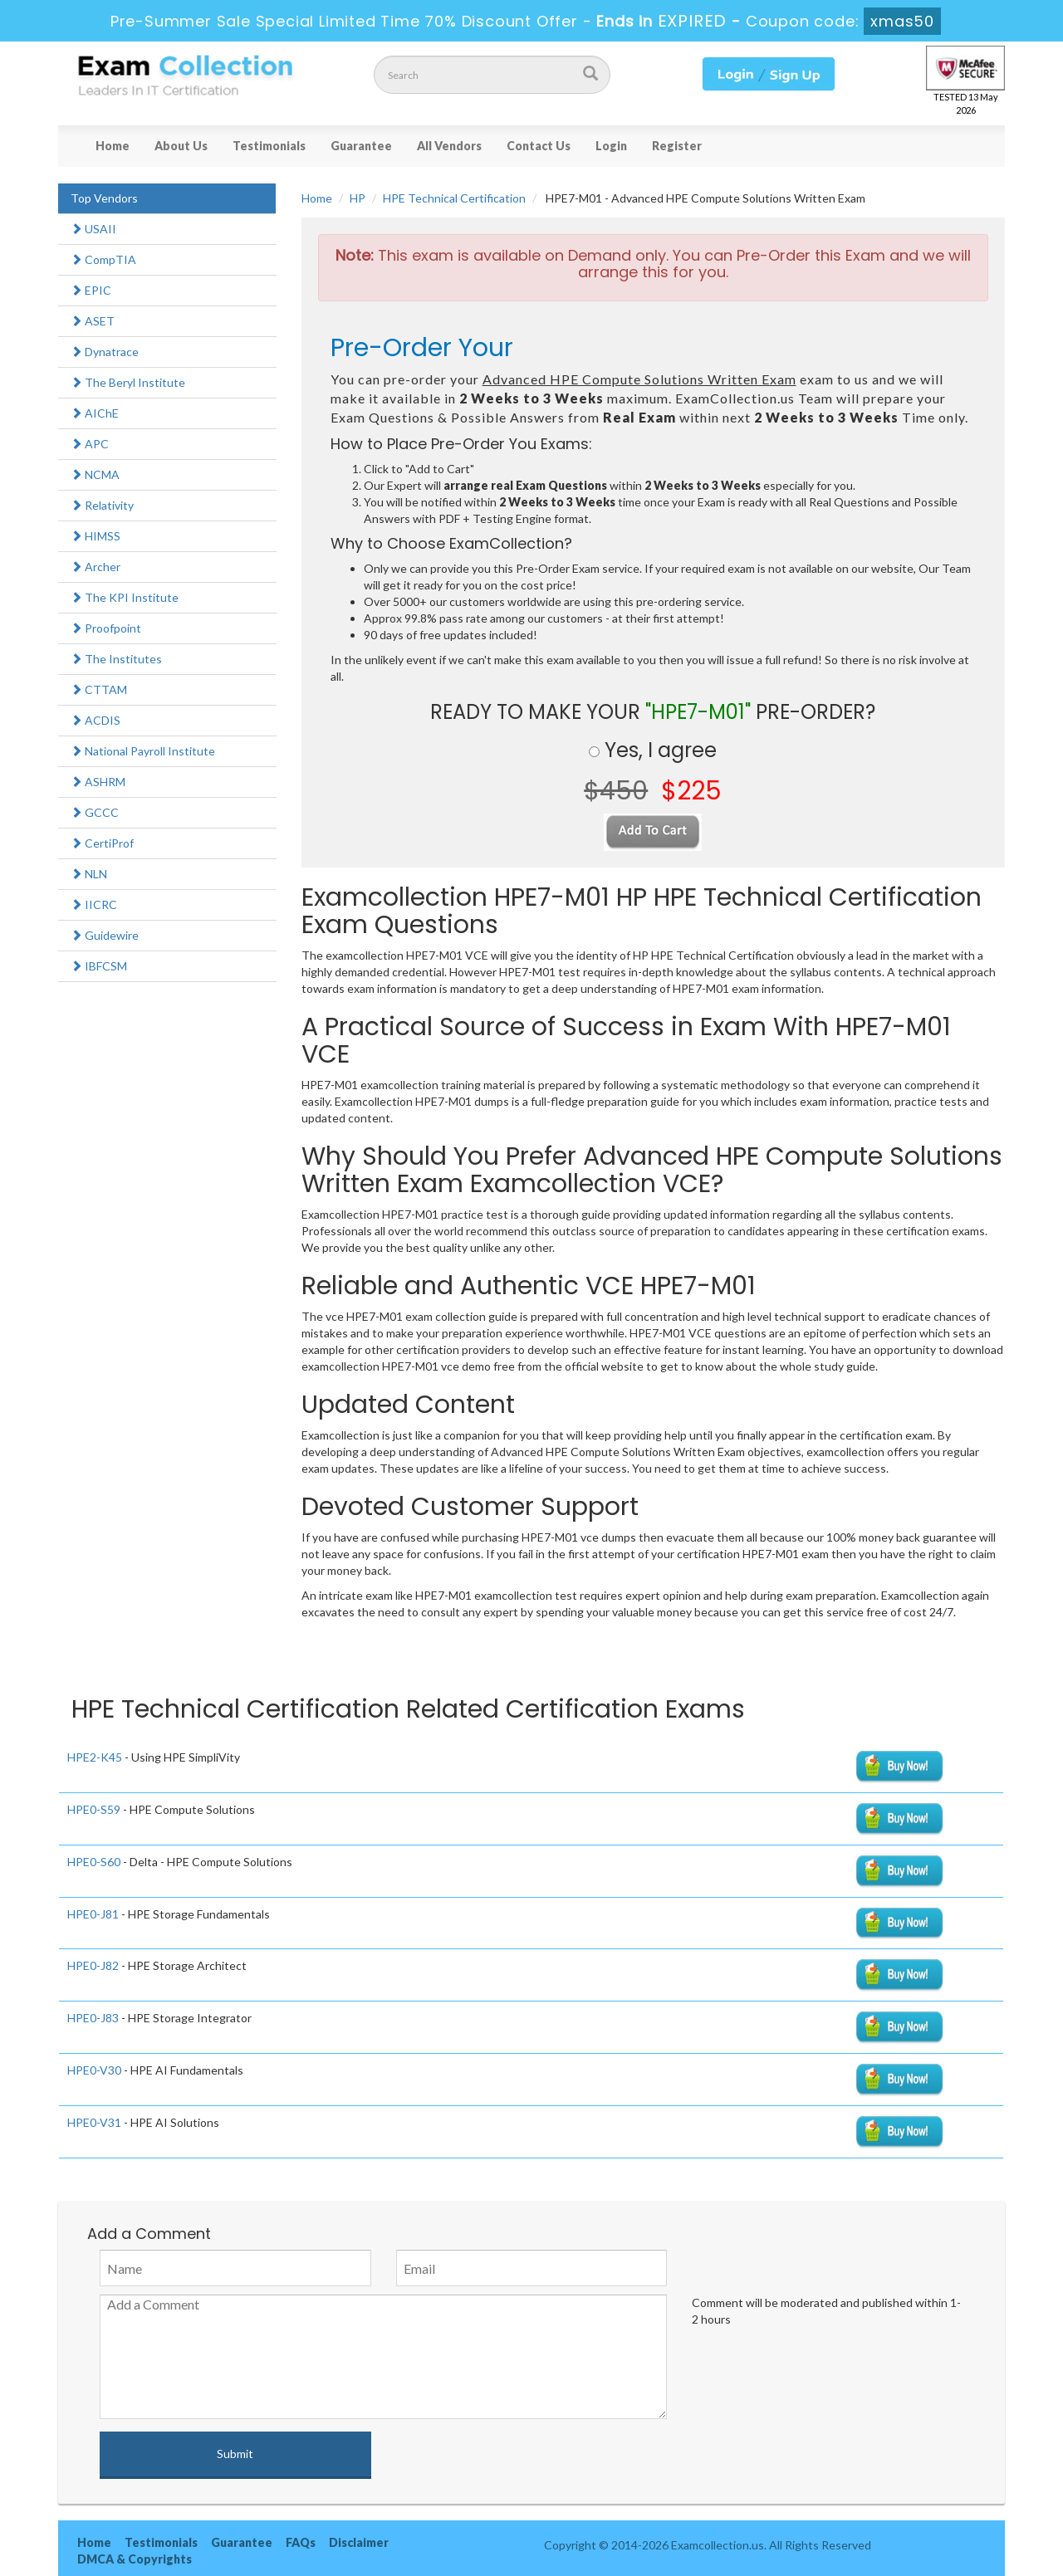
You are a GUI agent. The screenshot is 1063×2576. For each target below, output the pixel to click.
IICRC (94, 904)
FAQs (301, 2542)
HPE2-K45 (94, 1757)
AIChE (95, 413)
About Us (181, 146)
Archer (95, 567)
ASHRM (98, 782)
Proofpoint (106, 628)
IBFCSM (99, 966)
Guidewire (105, 935)
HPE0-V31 (94, 2122)
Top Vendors (104, 198)
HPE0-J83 (93, 2018)
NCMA (95, 474)
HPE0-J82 (93, 1965)
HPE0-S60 (93, 1862)
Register (677, 146)
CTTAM (99, 689)
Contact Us (539, 146)
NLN (89, 874)
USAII (93, 229)
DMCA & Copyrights (134, 2559)
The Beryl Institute (128, 382)
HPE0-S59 (93, 1809)
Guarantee (361, 146)
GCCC (95, 812)
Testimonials (269, 146)
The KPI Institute (125, 597)
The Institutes (116, 659)
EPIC (91, 290)
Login (611, 146)
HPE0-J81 (93, 1914)
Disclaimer (359, 2542)
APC (90, 444)
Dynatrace (105, 352)
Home (113, 146)
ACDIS (95, 720)
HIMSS (95, 536)
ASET (93, 321)
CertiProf (102, 843)
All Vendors (449, 146)
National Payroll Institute (143, 751)
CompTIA (103, 259)
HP (357, 198)
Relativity (102, 505)
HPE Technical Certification (454, 198)
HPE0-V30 (94, 2070)
